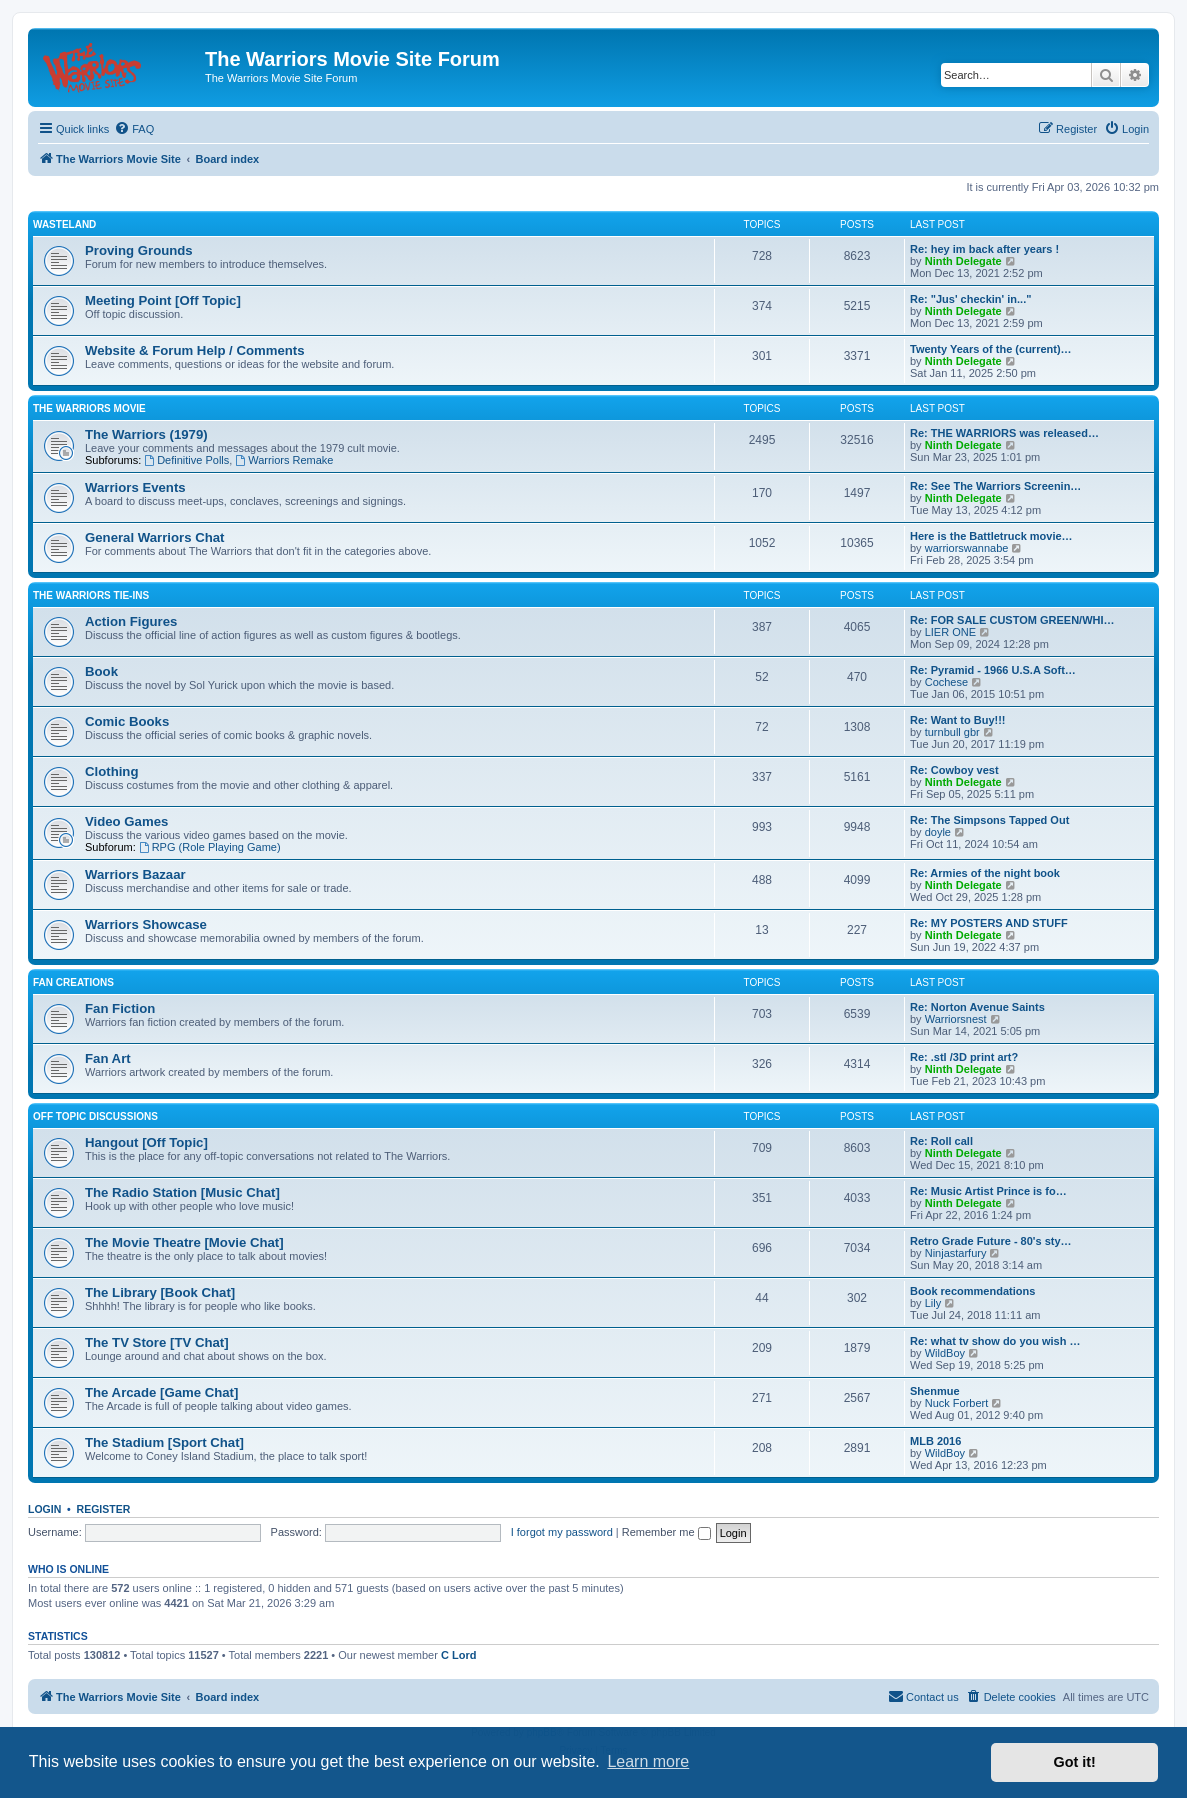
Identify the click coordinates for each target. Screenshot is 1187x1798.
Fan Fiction (120, 1008)
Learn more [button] (648, 1761)
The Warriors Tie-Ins (91, 595)
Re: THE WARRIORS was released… (1004, 433)
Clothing (111, 771)
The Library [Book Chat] (160, 1292)
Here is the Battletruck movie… (991, 536)
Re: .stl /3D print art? (964, 1057)
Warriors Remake (284, 460)
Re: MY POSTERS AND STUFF (989, 923)
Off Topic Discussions (95, 1116)
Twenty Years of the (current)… (991, 349)
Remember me (666, 1532)
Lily (933, 1303)
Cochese (946, 682)
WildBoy (945, 1353)
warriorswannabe (967, 548)
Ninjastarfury (956, 1253)
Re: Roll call (941, 1141)
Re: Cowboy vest (954, 770)
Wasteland (64, 224)
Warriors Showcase (146, 924)
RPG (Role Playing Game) (210, 847)
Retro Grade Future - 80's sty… (991, 1241)
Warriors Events (135, 487)
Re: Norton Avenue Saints (977, 1007)
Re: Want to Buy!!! (958, 720)
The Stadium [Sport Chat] (164, 1442)
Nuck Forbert (957, 1403)
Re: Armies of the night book (985, 873)
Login (44, 1509)
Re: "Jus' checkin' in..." (970, 299)
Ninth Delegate (963, 261)
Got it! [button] (1075, 1762)
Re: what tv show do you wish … (995, 1341)
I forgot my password (562, 1532)
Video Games (126, 821)
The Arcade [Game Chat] (161, 1392)
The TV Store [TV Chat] (157, 1342)
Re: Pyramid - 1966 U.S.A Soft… (993, 670)
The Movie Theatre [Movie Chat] (184, 1242)
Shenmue (935, 1391)
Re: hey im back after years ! (984, 249)
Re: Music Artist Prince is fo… (988, 1191)
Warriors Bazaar (135, 874)
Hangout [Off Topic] (146, 1142)
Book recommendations (972, 1291)
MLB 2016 (935, 1441)
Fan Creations (73, 982)
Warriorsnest (956, 1019)
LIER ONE (950, 632)
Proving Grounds (139, 250)
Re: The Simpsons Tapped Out (989, 820)
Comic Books (127, 721)
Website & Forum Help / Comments (195, 350)
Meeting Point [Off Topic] (163, 300)
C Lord (458, 1655)
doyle (938, 832)
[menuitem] (134, 129)
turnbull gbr (952, 732)
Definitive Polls (186, 460)
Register (104, 1509)
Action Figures (131, 621)
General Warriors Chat (155, 537)
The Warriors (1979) (146, 434)
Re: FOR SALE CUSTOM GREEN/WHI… (1012, 620)
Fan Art (108, 1058)
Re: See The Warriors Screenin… (995, 486)
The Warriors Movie (89, 408)
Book (101, 671)
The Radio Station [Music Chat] (182, 1192)
